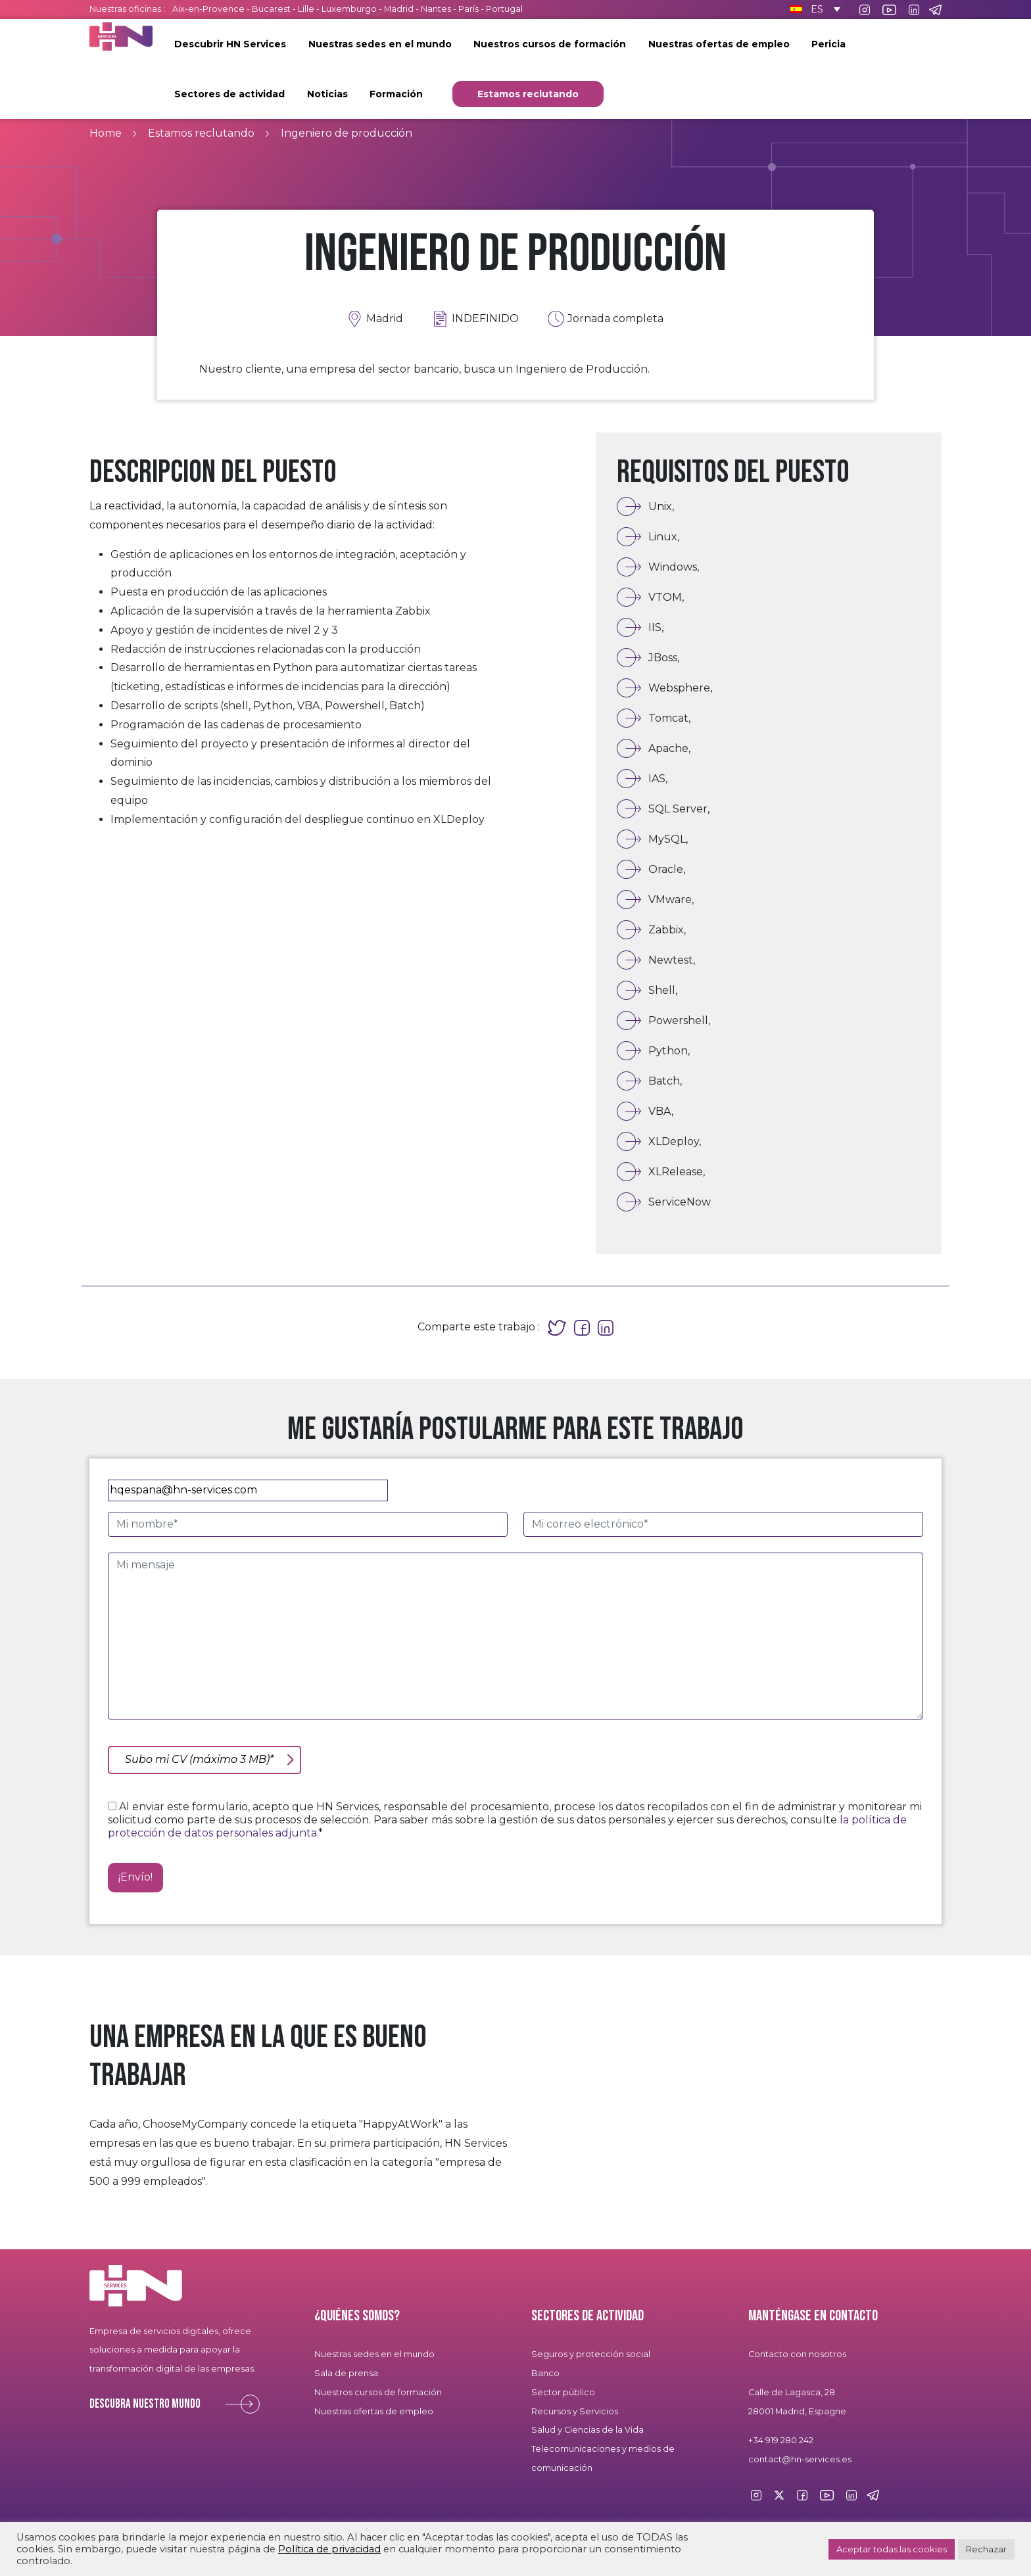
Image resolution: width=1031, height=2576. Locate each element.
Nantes (436, 9)
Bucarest (271, 9)
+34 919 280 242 (780, 2440)
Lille (306, 9)
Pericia (828, 44)
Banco (545, 2373)
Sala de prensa (346, 2373)
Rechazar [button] (986, 2549)
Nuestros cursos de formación (549, 44)
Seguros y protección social (590, 2354)
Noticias (327, 94)
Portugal (504, 9)
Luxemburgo (350, 9)
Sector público (563, 2392)
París (469, 9)
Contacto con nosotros (797, 2354)
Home (105, 133)
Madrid (399, 9)
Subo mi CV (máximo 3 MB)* (199, 1759)
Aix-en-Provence (208, 9)
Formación (396, 94)
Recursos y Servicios (574, 2411)
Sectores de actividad (229, 94)
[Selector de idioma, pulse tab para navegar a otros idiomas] (813, 9)
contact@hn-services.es (799, 2459)
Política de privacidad (329, 2549)
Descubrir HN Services (230, 44)
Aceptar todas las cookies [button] (891, 2549)
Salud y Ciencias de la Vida (587, 2430)
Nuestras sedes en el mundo (380, 44)
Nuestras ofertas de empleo (719, 44)
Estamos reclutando (528, 94)
